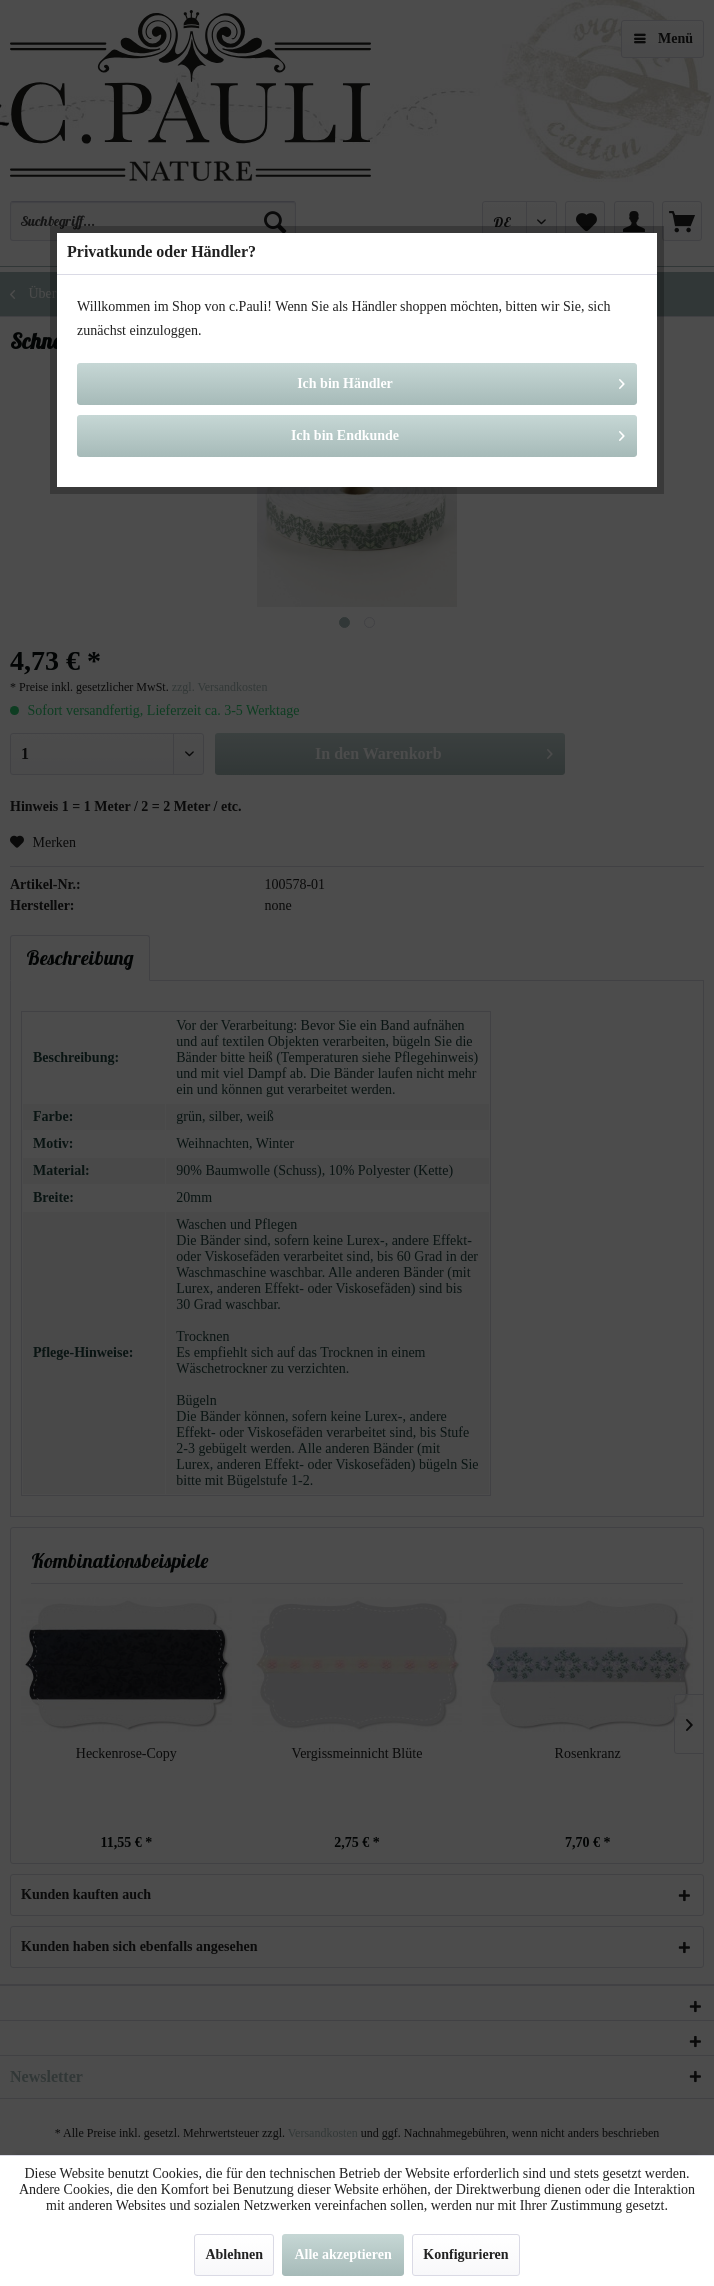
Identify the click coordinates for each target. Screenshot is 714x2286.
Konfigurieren (465, 2254)
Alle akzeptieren (342, 2254)
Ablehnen (234, 2254)
